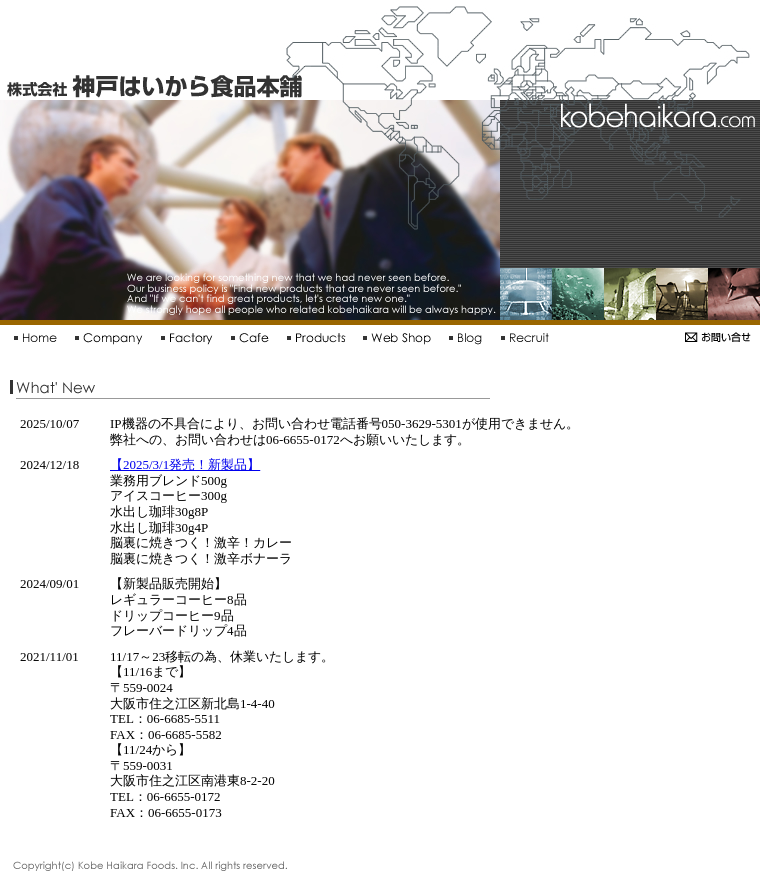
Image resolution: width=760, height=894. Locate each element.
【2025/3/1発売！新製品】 (185, 464)
